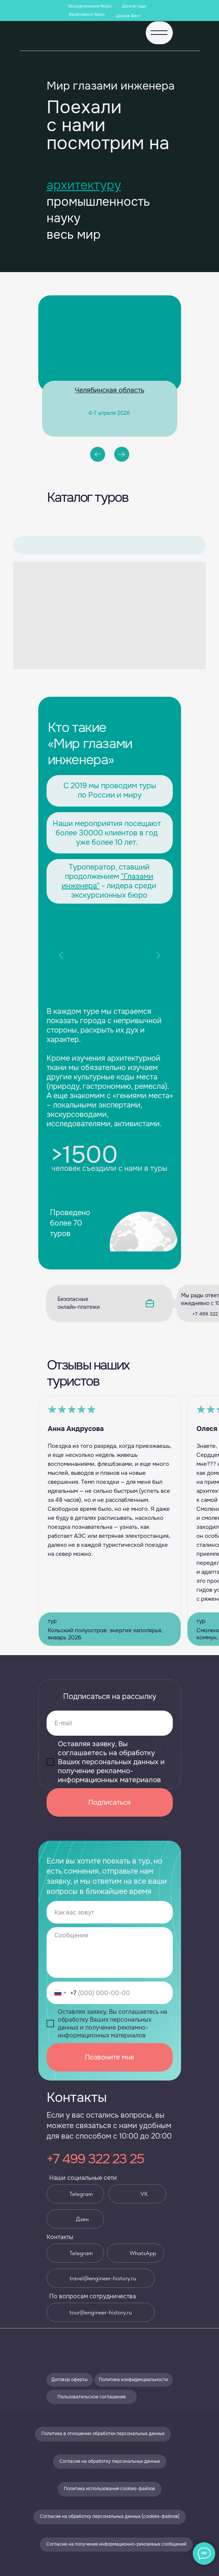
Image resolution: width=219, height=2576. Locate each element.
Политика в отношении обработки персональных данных (103, 2434)
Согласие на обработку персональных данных (109, 2461)
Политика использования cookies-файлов (109, 2489)
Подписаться (109, 1802)
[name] (110, 1912)
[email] (110, 1723)
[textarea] (110, 1952)
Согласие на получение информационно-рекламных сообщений (116, 2544)
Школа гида (134, 6)
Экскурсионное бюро (90, 6)
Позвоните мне (109, 2057)
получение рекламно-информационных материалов (109, 1775)
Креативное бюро (87, 14)
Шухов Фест (128, 15)
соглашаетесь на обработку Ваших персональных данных (108, 1757)
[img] (65, 2348)
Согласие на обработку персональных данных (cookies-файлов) (110, 2516)
